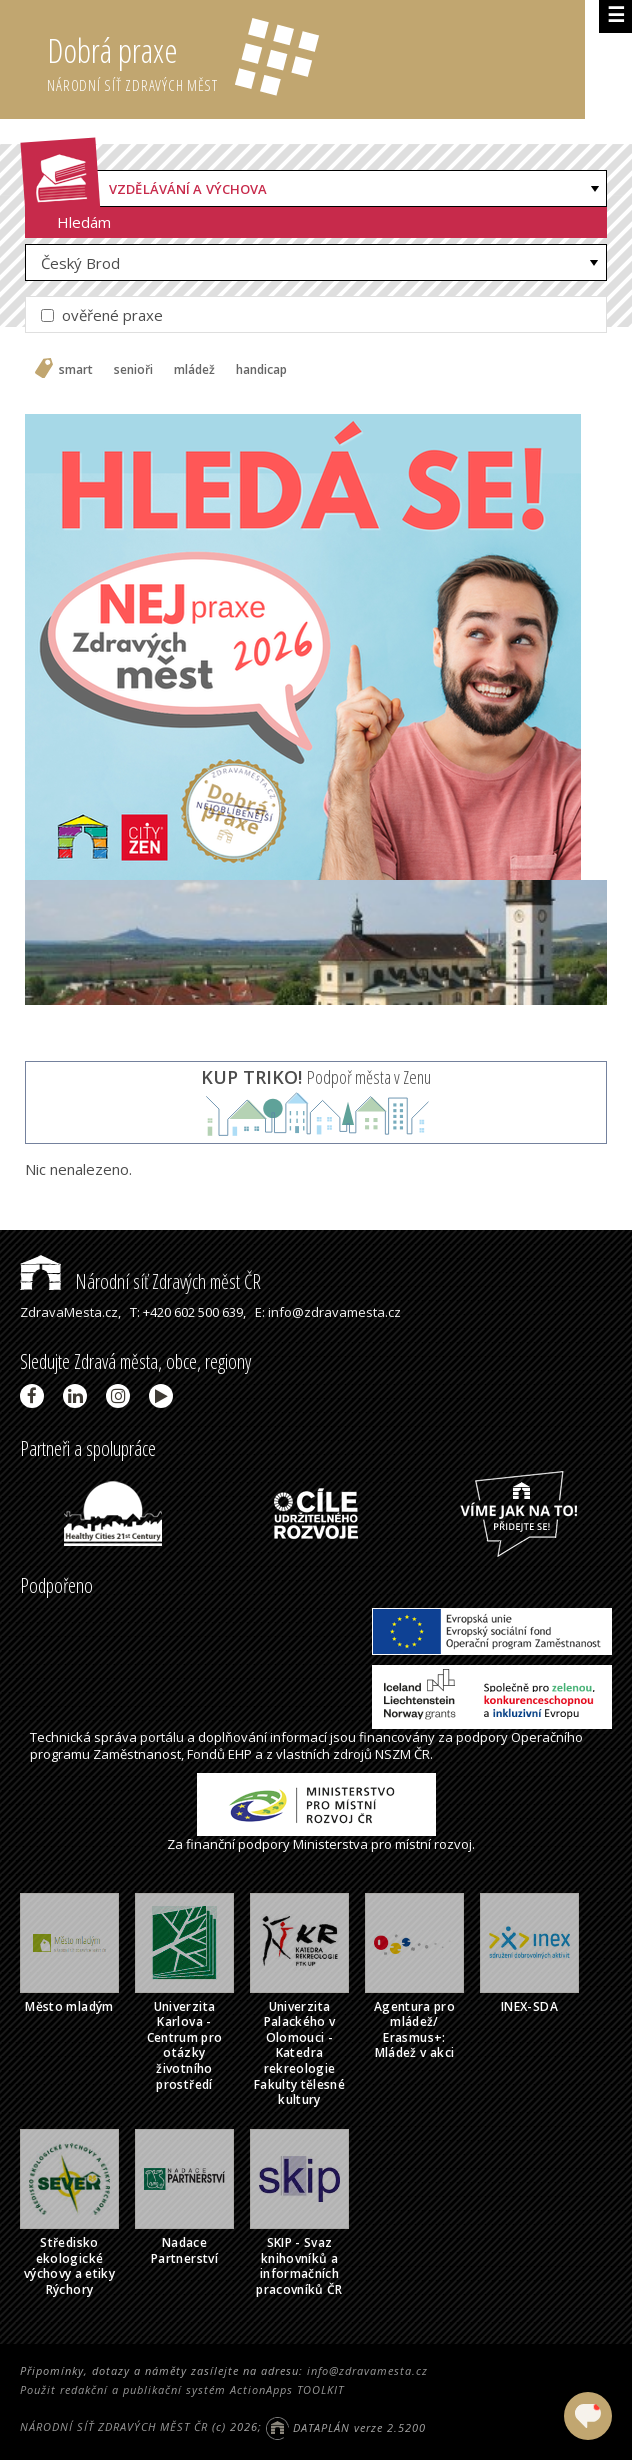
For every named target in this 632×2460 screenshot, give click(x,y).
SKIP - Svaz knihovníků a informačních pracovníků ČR (299, 2266)
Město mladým (69, 2006)
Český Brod (80, 263)
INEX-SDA (529, 2006)
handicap (261, 370)
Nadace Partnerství (184, 2250)
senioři (133, 370)
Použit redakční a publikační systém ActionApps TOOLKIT (182, 2389)
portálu (162, 1737)
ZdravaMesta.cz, (70, 1312)
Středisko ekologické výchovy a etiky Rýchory (69, 2266)
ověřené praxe (102, 315)
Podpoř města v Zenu (316, 1077)
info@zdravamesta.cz (367, 2370)
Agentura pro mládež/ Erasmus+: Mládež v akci (414, 2030)
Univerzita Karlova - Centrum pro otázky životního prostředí (185, 2045)
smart (76, 370)
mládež (194, 370)
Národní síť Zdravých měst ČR (140, 1281)
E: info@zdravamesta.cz (328, 1312)
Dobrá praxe (315, 60)
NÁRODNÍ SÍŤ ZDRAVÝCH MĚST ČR (114, 2427)
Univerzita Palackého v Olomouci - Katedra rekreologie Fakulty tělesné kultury (299, 2053)
